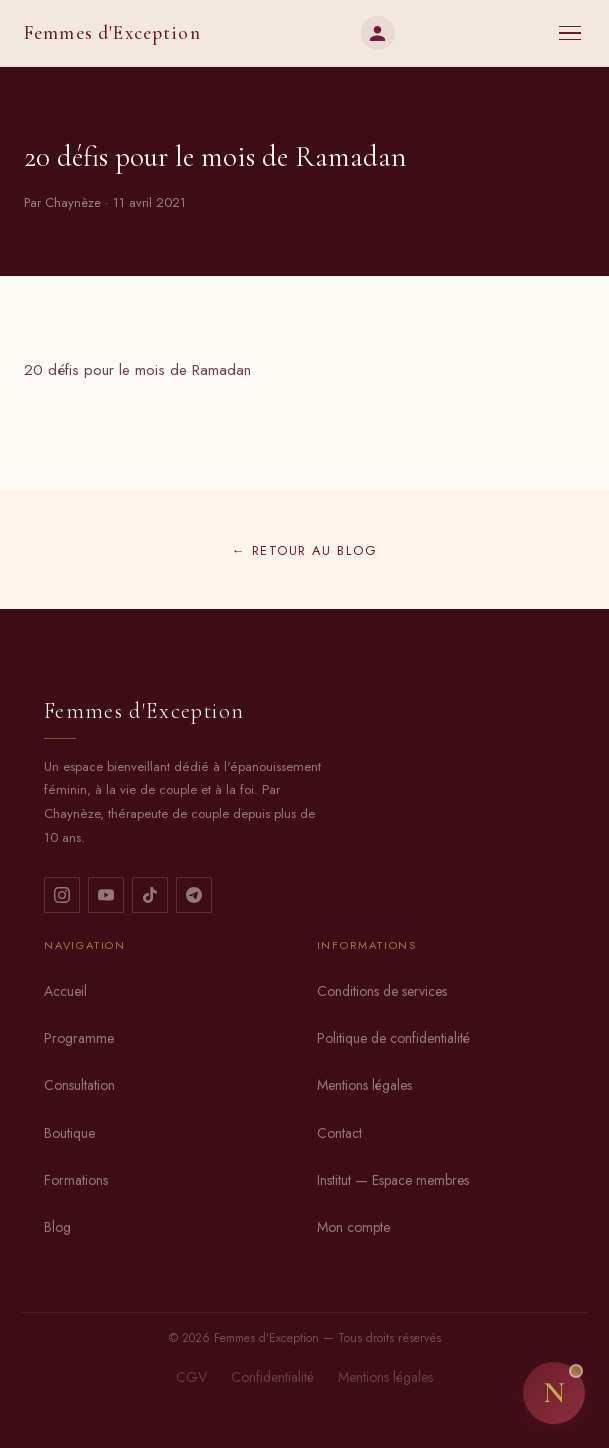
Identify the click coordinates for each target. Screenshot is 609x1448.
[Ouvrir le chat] (554, 1393)
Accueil (65, 991)
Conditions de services (382, 991)
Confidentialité (272, 1377)
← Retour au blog (304, 550)
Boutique (69, 1133)
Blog (57, 1227)
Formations (76, 1180)
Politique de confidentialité (393, 1038)
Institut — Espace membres (393, 1180)
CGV (191, 1377)
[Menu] (570, 33)
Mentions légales (364, 1085)
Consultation (79, 1085)
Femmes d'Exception (112, 33)
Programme (79, 1038)
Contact (339, 1133)
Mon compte (353, 1227)
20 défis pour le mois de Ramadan (137, 370)
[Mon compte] (378, 33)
